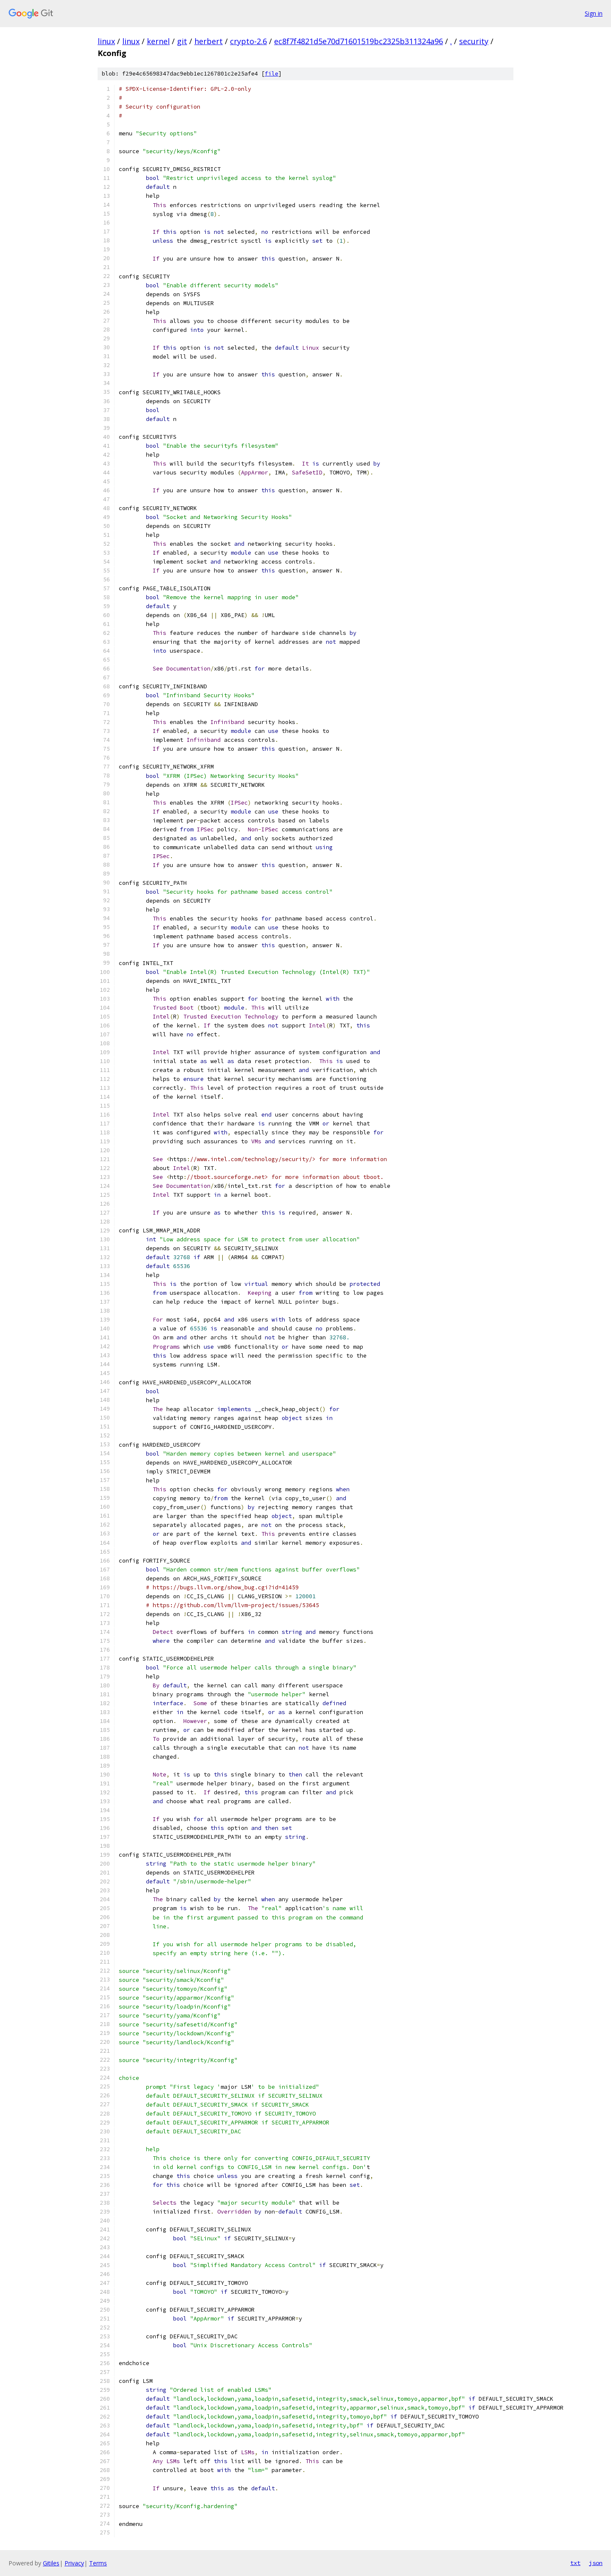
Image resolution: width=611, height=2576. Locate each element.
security (473, 41)
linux (106, 41)
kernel (158, 41)
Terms (98, 2563)
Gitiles (51, 2563)
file (271, 73)
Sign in (594, 13)
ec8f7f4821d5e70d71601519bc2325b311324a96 (358, 41)
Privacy (74, 2563)
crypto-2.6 (248, 41)
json (596, 2563)
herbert (208, 41)
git (182, 41)
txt (575, 2563)
